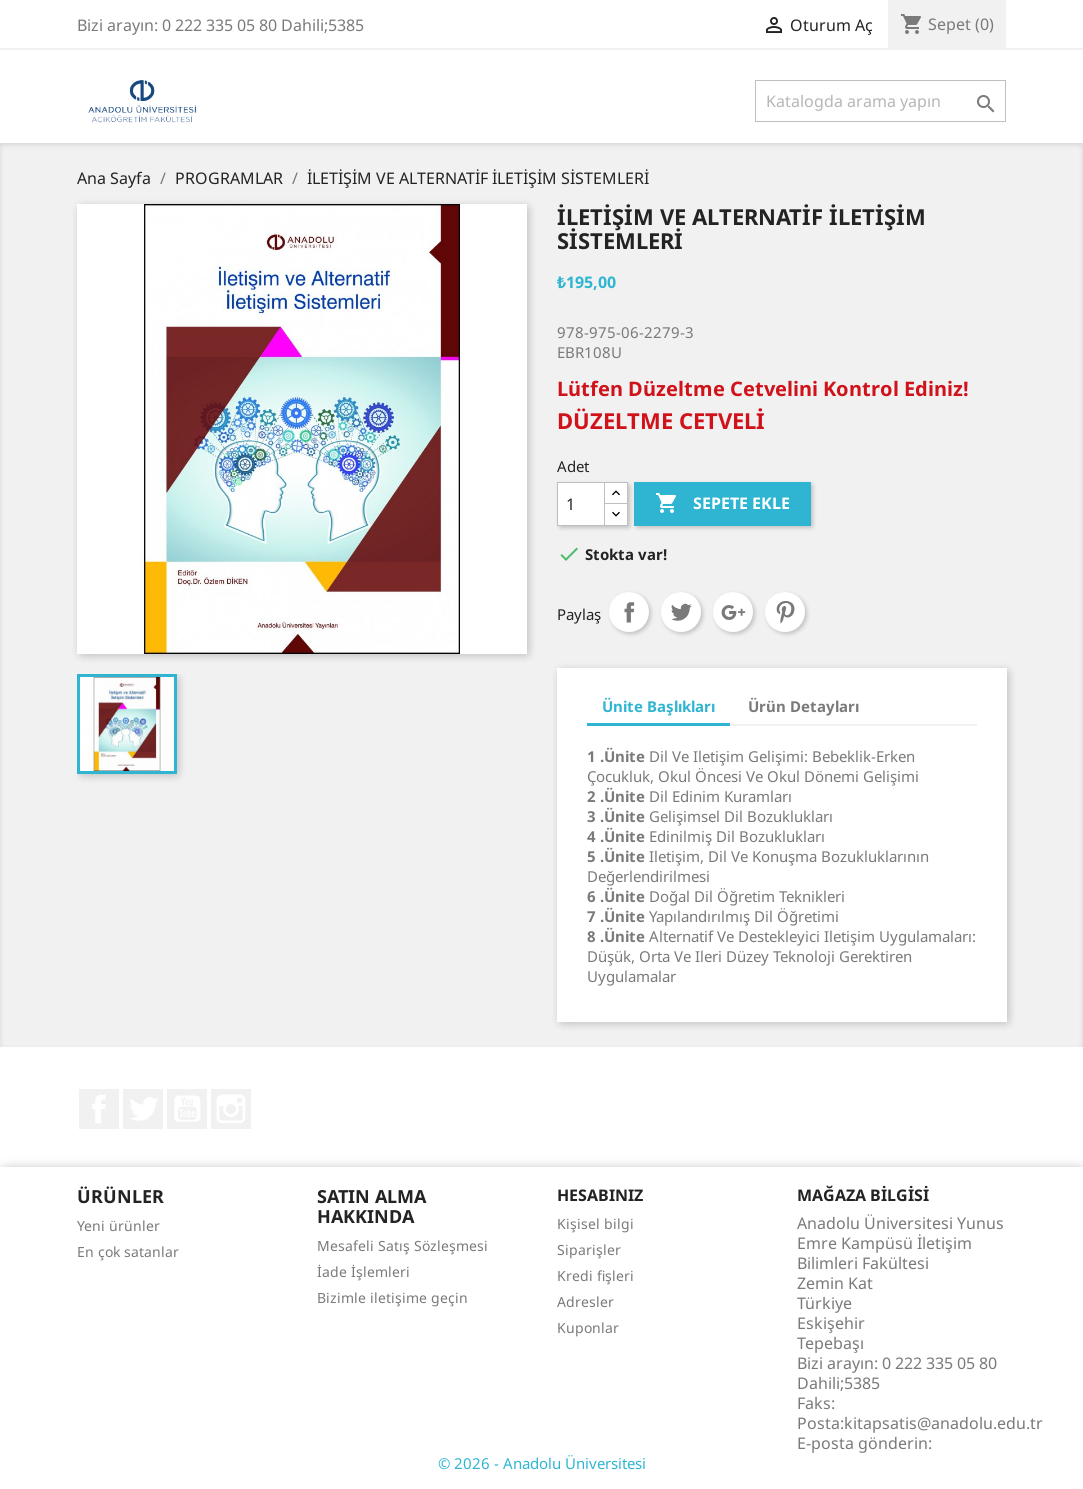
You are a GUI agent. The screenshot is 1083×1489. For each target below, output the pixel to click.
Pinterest (785, 612)
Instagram (231, 1109)
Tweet (681, 612)
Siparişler (589, 1249)
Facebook (99, 1109)
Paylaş (629, 612)
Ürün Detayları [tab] (803, 706)
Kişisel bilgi (595, 1223)
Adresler (585, 1301)
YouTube (187, 1109)
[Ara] (880, 101)
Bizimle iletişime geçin (392, 1297)
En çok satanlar (128, 1251)
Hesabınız (600, 1195)
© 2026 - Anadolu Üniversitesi (542, 1463)
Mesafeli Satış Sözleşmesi (402, 1245)
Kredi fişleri (595, 1275)
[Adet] (581, 504)
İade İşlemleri (363, 1271)
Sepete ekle (722, 504)
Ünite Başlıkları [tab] (658, 706)
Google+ (733, 612)
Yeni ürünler (118, 1225)
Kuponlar (588, 1327)
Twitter (143, 1109)
